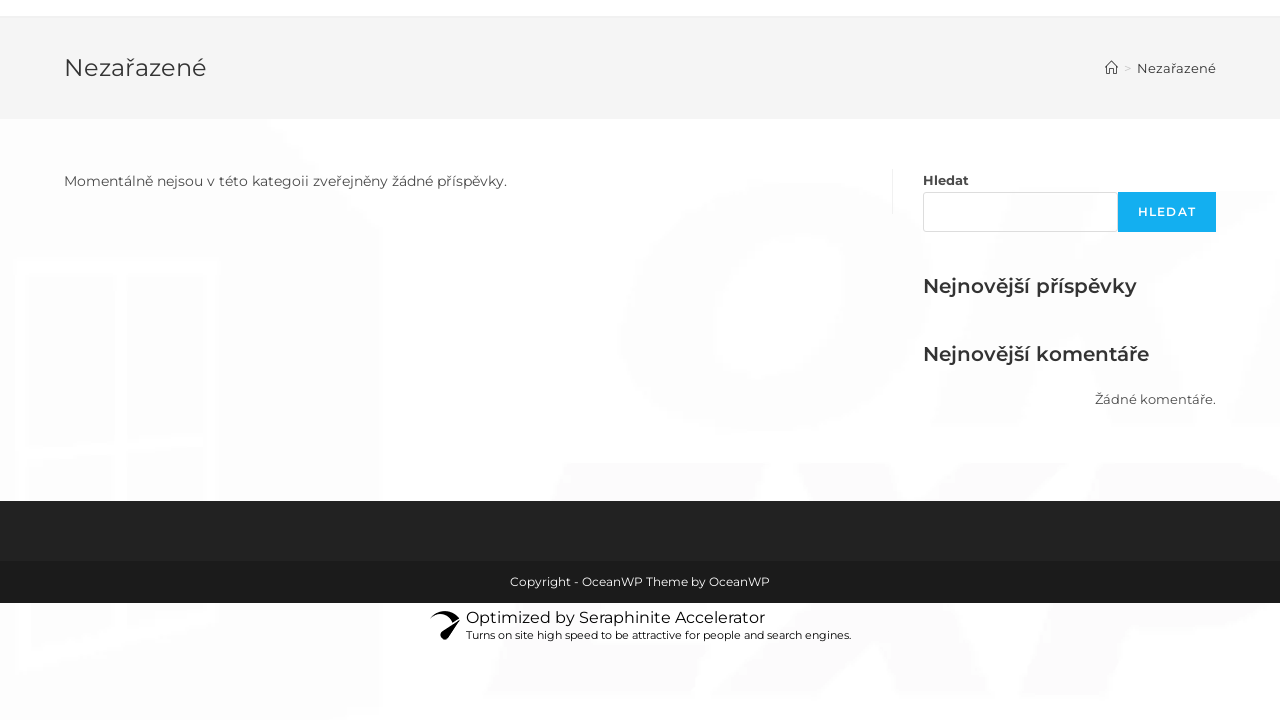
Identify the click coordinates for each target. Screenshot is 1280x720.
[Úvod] (1111, 68)
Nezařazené (1176, 68)
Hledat (946, 180)
